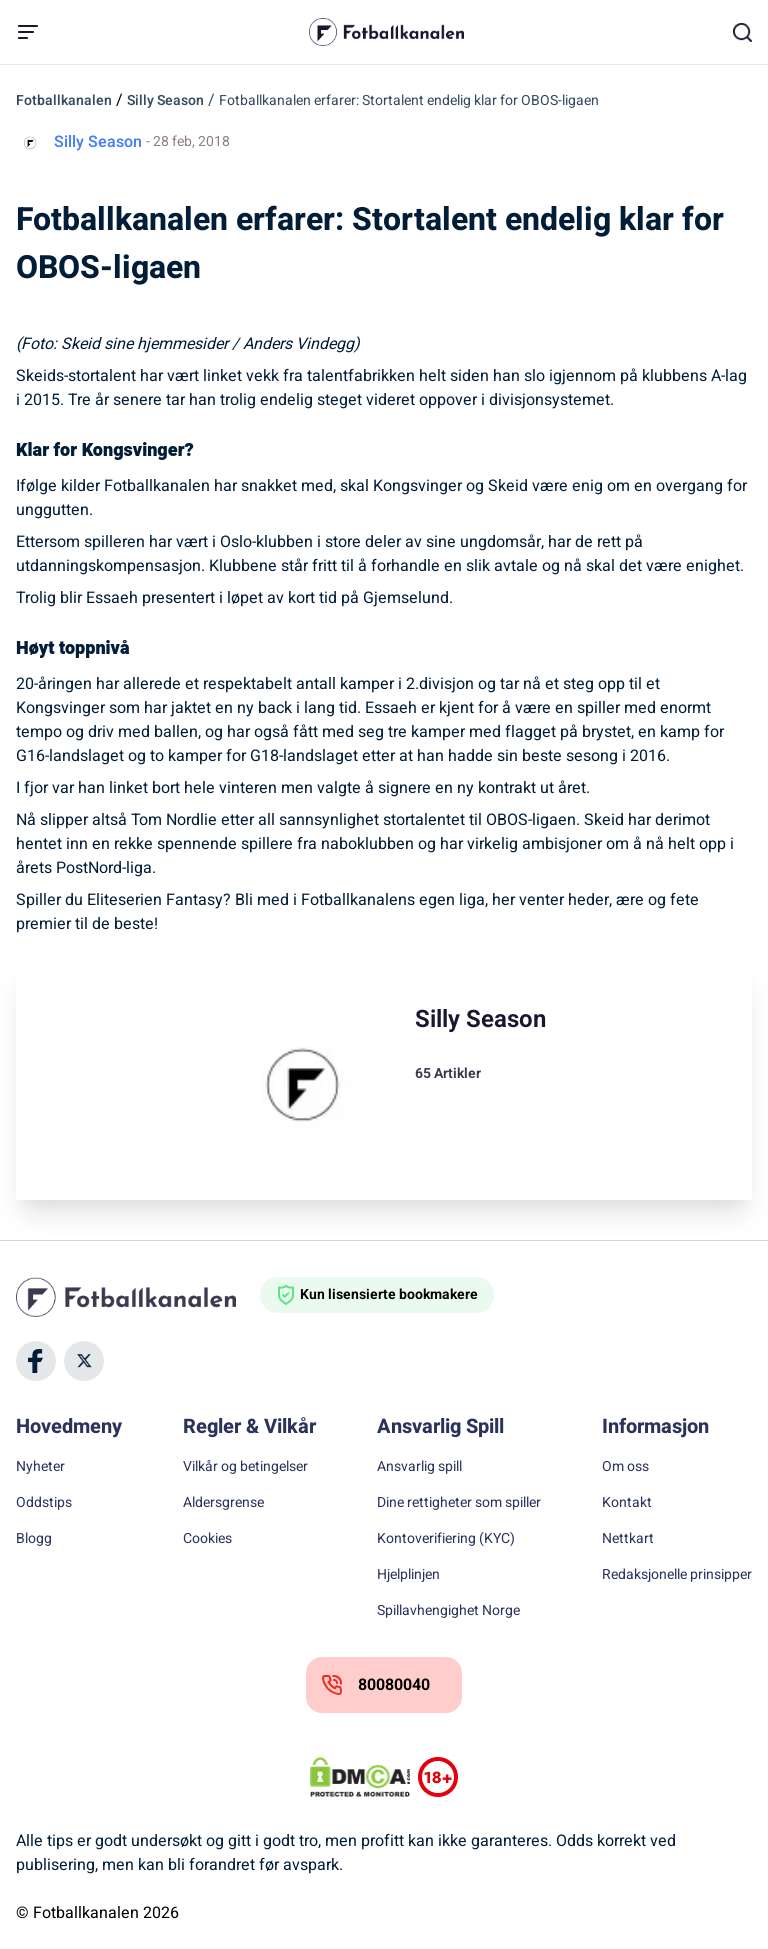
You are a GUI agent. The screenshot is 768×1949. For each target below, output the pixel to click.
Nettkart (628, 1539)
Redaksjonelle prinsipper (677, 1575)
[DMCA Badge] (360, 1777)
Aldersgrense (223, 1503)
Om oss (625, 1467)
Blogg (34, 1539)
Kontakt (627, 1503)
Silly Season (165, 100)
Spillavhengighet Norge (448, 1611)
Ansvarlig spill (419, 1467)
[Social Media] (36, 1361)
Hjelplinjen (408, 1575)
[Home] (138, 1297)
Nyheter (40, 1467)
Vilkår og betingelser (245, 1467)
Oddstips (44, 1503)
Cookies (207, 1539)
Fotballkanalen (64, 100)
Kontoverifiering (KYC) (446, 1539)
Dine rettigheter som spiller (459, 1503)
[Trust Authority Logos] (438, 1777)
